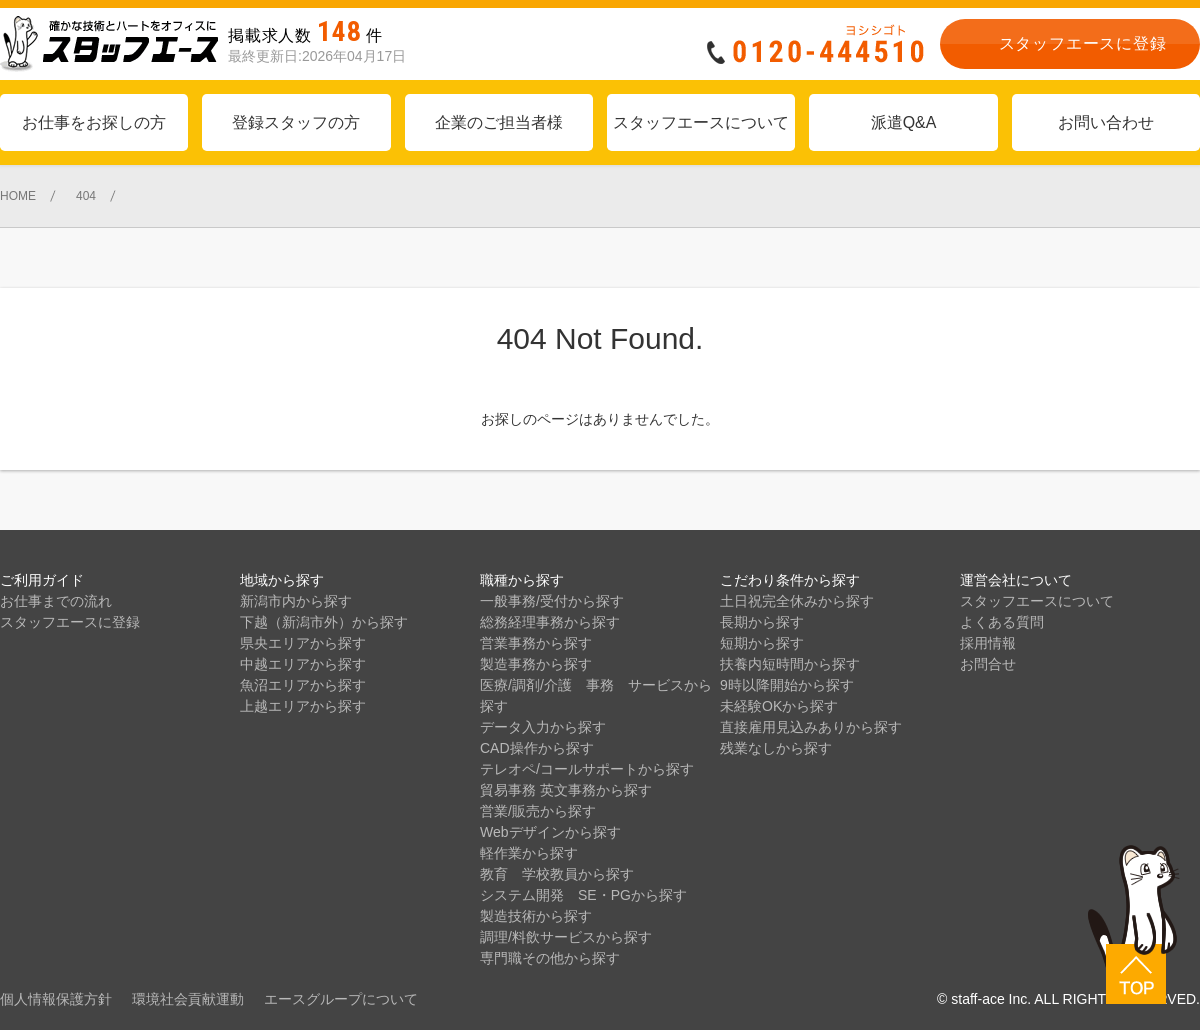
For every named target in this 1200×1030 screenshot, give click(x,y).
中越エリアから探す (303, 664)
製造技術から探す (536, 916)
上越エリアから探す (303, 706)
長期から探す (762, 622)
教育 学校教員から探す (557, 874)
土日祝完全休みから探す (797, 601)
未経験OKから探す (779, 706)
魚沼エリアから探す (303, 685)
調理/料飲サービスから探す (566, 937)
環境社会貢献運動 (188, 999)
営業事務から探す (536, 643)
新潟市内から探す (296, 601)
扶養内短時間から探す (790, 664)
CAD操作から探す (537, 748)
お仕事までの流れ (56, 601)
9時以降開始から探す (787, 685)
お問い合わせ (1106, 122)
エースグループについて (341, 999)
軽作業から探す (529, 853)
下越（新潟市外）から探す (324, 622)
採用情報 (988, 643)
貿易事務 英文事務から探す (566, 790)
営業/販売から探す (538, 811)
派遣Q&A (904, 122)
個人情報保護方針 (56, 999)
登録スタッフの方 (296, 122)
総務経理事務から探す (550, 622)
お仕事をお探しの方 (94, 122)
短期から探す (762, 643)
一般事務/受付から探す (552, 601)
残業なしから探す (776, 748)
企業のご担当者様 (499, 122)
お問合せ (988, 664)
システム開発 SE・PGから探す (583, 895)
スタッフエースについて (701, 122)
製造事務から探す (536, 664)
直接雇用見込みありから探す (811, 727)
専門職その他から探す (550, 958)
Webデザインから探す (550, 832)
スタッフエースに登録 (70, 622)
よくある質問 (1002, 622)
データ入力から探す (543, 727)
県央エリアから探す (303, 643)
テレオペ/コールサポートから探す (587, 769)
